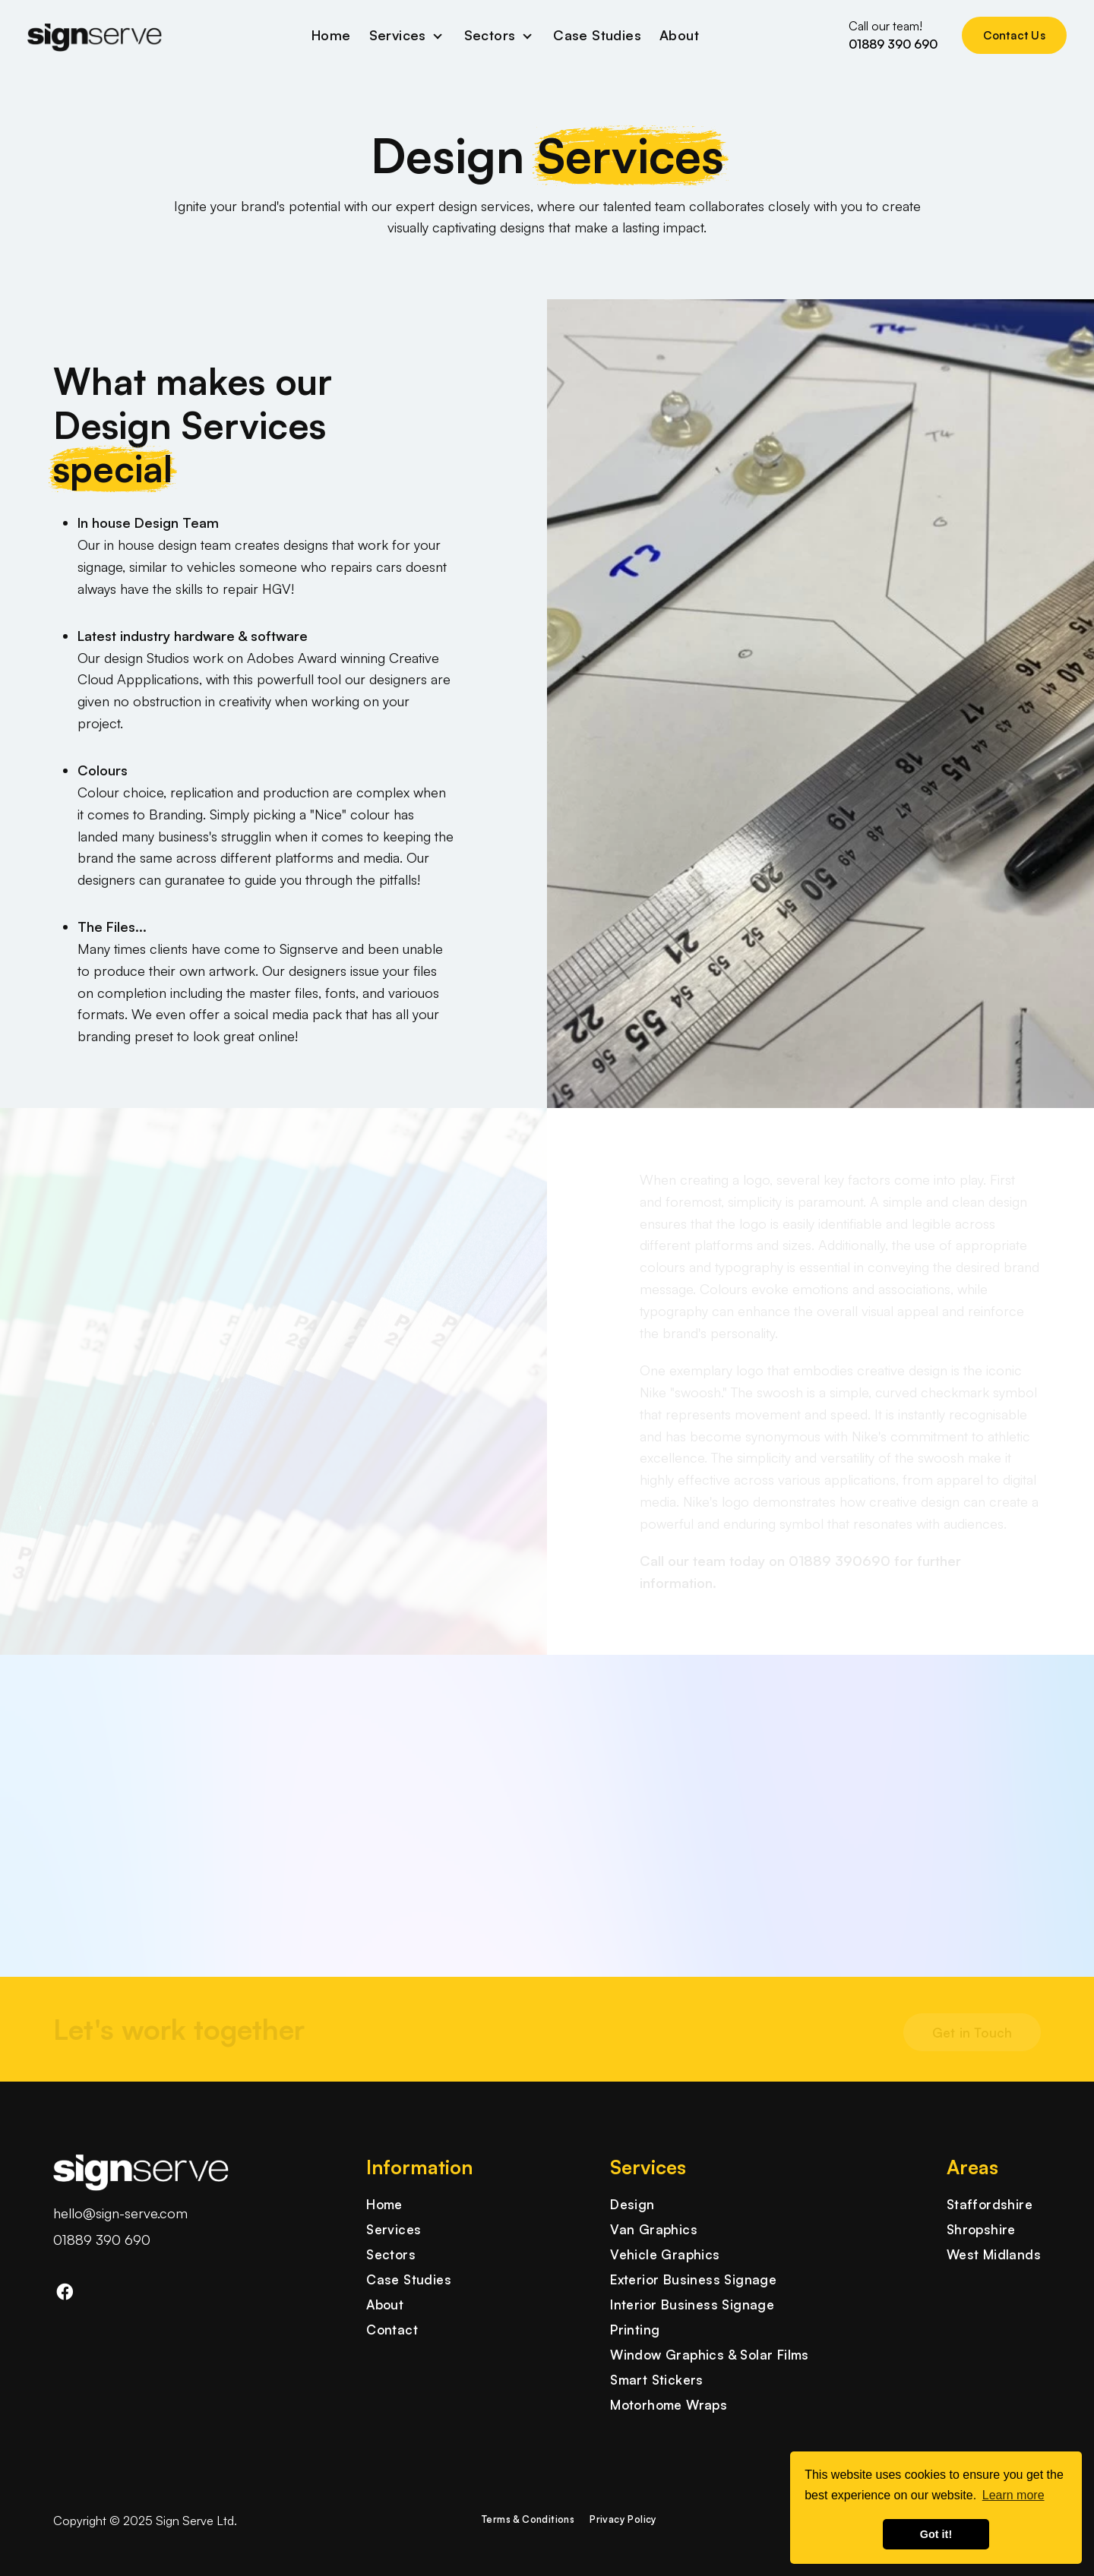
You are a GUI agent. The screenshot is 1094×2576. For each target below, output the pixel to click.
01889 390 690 (101, 2239)
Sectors (490, 35)
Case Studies (597, 35)
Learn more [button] (1013, 2495)
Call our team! (893, 35)
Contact (392, 2329)
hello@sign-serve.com (120, 2213)
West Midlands (994, 2254)
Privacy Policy (623, 2519)
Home (331, 35)
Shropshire (981, 2229)
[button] (53, 1715)
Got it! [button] (936, 2534)
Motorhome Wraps (668, 2404)
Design (632, 2204)
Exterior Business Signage (693, 2279)
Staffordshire (989, 2204)
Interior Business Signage (692, 2304)
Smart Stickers (657, 2379)
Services (397, 35)
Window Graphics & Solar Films (709, 2354)
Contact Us (1014, 35)
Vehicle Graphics (664, 2254)
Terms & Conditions (528, 2519)
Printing (634, 2329)
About (679, 35)
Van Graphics (653, 2229)
